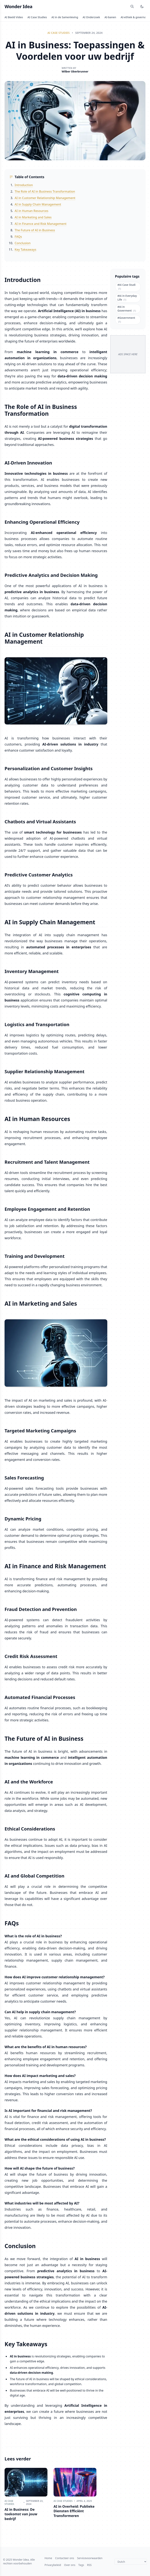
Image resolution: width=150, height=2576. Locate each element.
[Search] (132, 6)
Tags (81, 2565)
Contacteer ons (64, 2558)
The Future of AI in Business (35, 230)
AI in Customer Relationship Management (45, 198)
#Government (126, 319)
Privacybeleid (52, 2565)
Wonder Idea (18, 6)
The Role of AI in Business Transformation (45, 191)
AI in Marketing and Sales (33, 217)
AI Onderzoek (91, 17)
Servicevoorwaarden (90, 2558)
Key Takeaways (25, 249)
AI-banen (110, 17)
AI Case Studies (37, 17)
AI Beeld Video (14, 17)
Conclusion (23, 243)
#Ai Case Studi (127, 286)
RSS (89, 2565)
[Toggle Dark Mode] (142, 6)
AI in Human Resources (31, 211)
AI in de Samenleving (64, 17)
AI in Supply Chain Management (38, 204)
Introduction (24, 185)
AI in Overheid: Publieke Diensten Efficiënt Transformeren (74, 2511)
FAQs (18, 237)
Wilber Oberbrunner (75, 71)
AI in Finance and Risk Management (40, 224)
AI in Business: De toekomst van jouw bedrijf (21, 2514)
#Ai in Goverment (127, 308)
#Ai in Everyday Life (127, 297)
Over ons (69, 2565)
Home (48, 2558)
